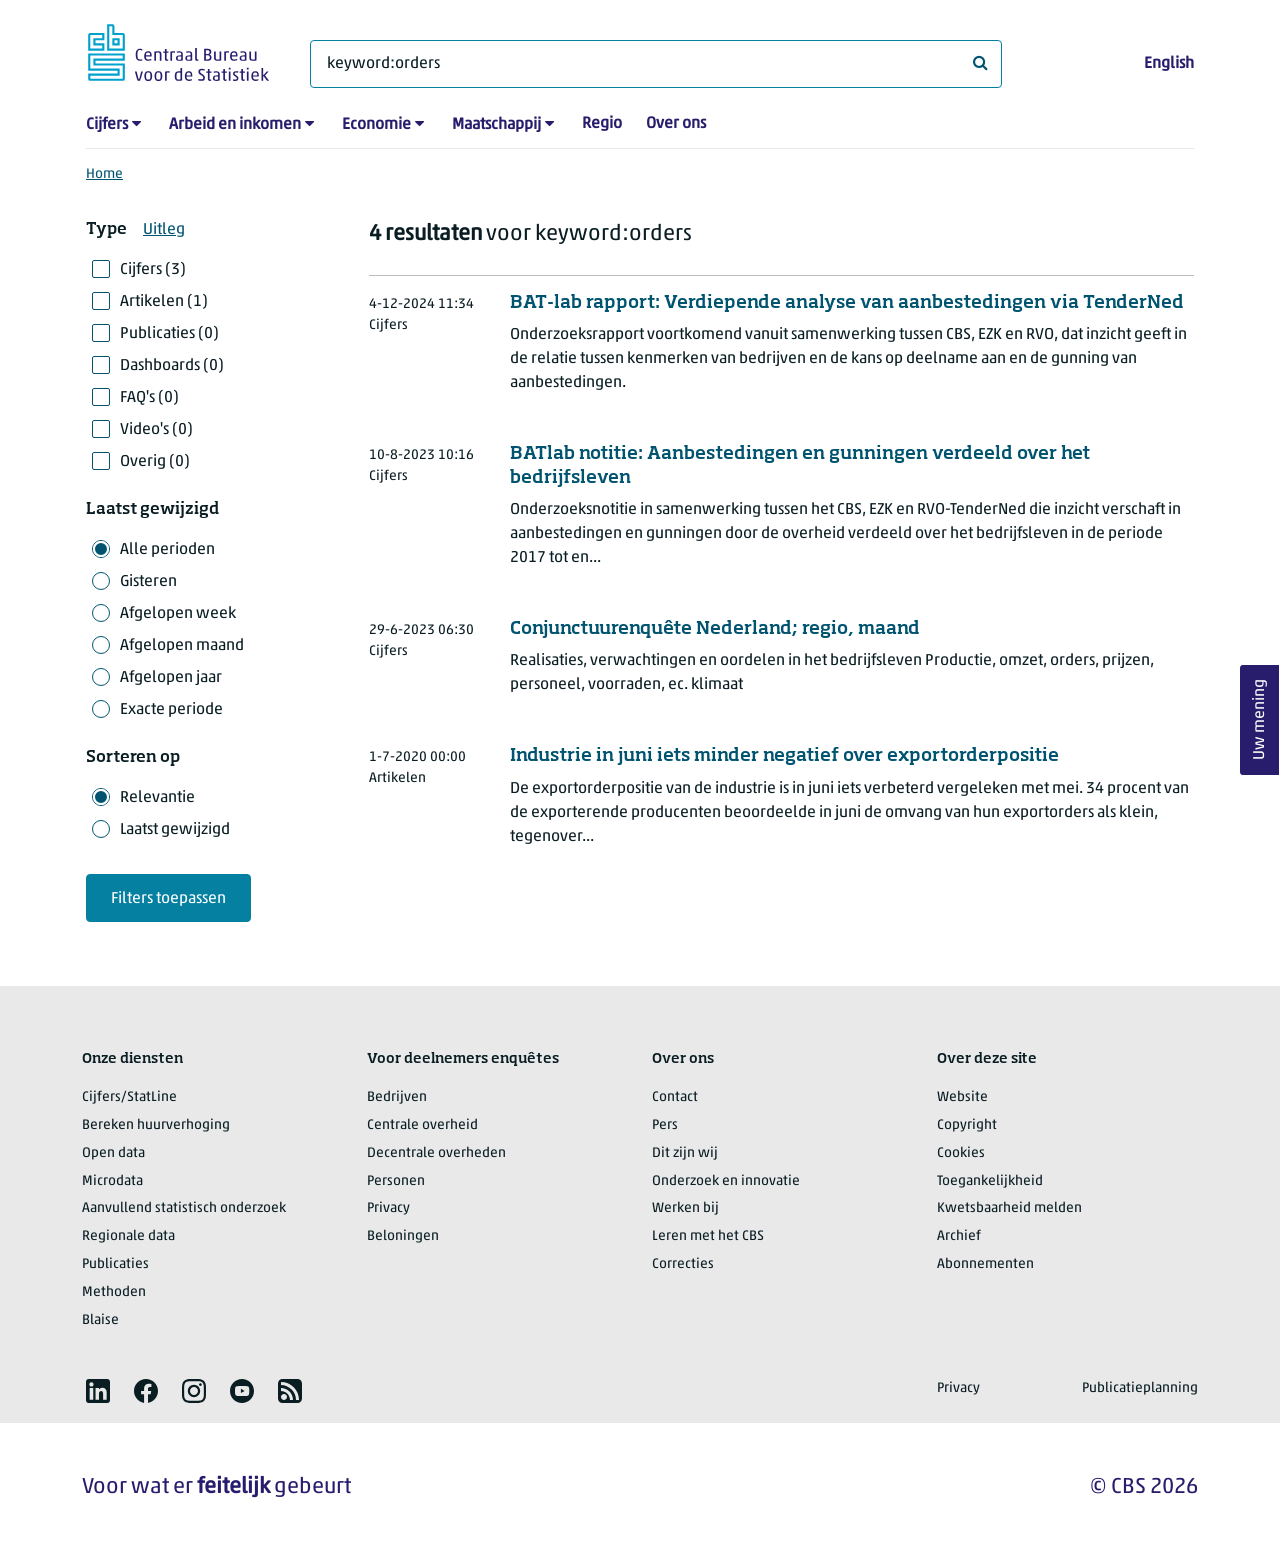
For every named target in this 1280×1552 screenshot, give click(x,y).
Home (104, 174)
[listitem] (98, 1391)
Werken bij (685, 1208)
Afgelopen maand (182, 646)
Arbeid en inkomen (235, 125)
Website (962, 1097)
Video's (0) (156, 430)
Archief (959, 1236)
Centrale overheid (422, 1125)
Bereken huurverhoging (156, 1125)
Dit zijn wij (685, 1153)
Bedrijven (397, 1097)
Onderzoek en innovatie (726, 1181)
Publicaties (115, 1264)
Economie (376, 125)
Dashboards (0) (172, 366)
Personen (396, 1181)
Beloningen (403, 1236)
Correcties (683, 1264)
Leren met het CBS (708, 1236)
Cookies (961, 1153)
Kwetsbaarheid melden (1009, 1208)
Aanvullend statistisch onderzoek (184, 1208)
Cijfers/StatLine (129, 1097)
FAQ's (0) (149, 398)
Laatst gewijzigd (175, 830)
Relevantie (157, 798)
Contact (675, 1097)
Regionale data (128, 1236)
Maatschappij (496, 125)
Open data (113, 1153)
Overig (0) (155, 462)
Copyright (967, 1125)
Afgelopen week (178, 614)
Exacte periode (171, 710)
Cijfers (107, 125)
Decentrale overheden (436, 1153)
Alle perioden (167, 550)
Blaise (100, 1320)
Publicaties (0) (169, 334)
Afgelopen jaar (171, 678)
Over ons (676, 124)
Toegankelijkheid (990, 1181)
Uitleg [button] (164, 230)
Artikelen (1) (164, 302)
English (1169, 64)
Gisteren (148, 582)
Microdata (112, 1181)
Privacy (388, 1208)
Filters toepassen (168, 899)
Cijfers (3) (153, 270)
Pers (665, 1125)
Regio (602, 124)
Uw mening (1260, 720)
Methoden (114, 1292)
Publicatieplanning (1140, 1388)
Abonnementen (985, 1264)
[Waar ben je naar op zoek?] (656, 64)
